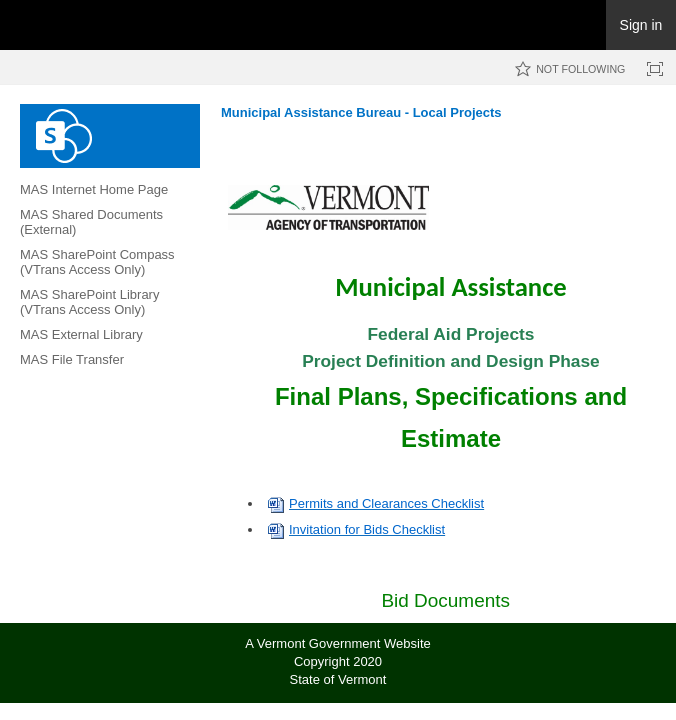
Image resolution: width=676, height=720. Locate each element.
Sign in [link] (641, 25)
